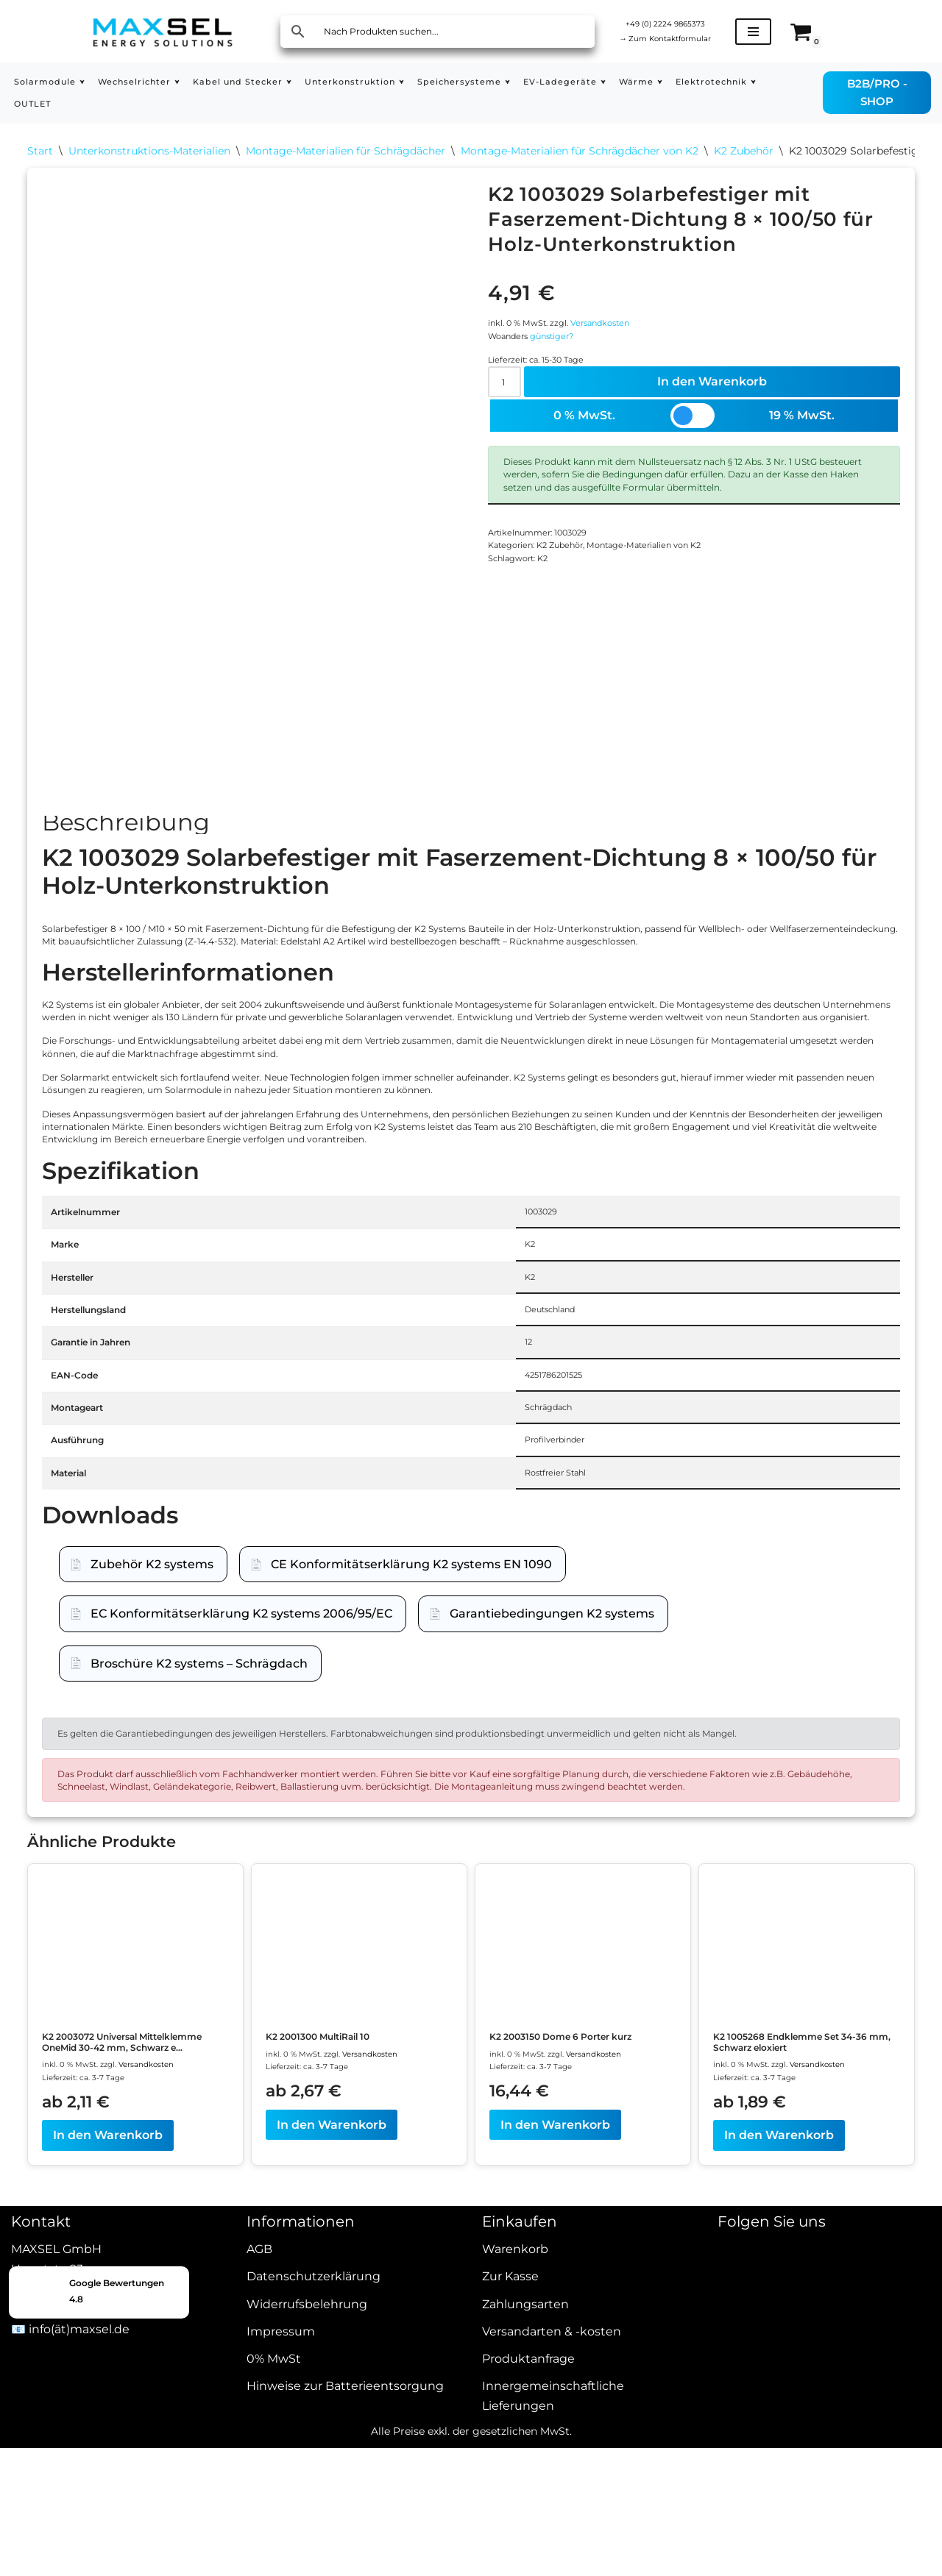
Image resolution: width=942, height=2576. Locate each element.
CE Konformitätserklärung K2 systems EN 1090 (411, 1789)
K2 (559, 656)
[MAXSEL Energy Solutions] (162, 31)
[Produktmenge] (509, 419)
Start (40, 154)
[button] (96, 82)
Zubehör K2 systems (152, 1789)
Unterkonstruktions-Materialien (149, 154)
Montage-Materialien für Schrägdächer (345, 154)
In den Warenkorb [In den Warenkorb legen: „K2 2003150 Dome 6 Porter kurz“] (555, 2465)
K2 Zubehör (743, 154)
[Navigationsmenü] (788, 31)
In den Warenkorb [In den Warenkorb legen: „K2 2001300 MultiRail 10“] (331, 2451)
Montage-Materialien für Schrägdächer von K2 (579, 154)
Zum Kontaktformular (682, 40)
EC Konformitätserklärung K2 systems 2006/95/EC (241, 1838)
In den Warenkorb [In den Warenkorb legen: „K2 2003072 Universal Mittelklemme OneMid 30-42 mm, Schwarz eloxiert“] (108, 2479)
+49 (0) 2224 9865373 (682, 21)
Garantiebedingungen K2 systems (552, 1838)
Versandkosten (631, 342)
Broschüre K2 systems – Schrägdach (199, 1888)
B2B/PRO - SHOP (885, 92)
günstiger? (571, 362)
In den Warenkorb (717, 420)
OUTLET (148, 103)
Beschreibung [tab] (126, 839)
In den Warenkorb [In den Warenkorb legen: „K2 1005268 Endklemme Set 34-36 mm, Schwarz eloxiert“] (779, 2465)
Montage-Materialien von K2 (688, 636)
